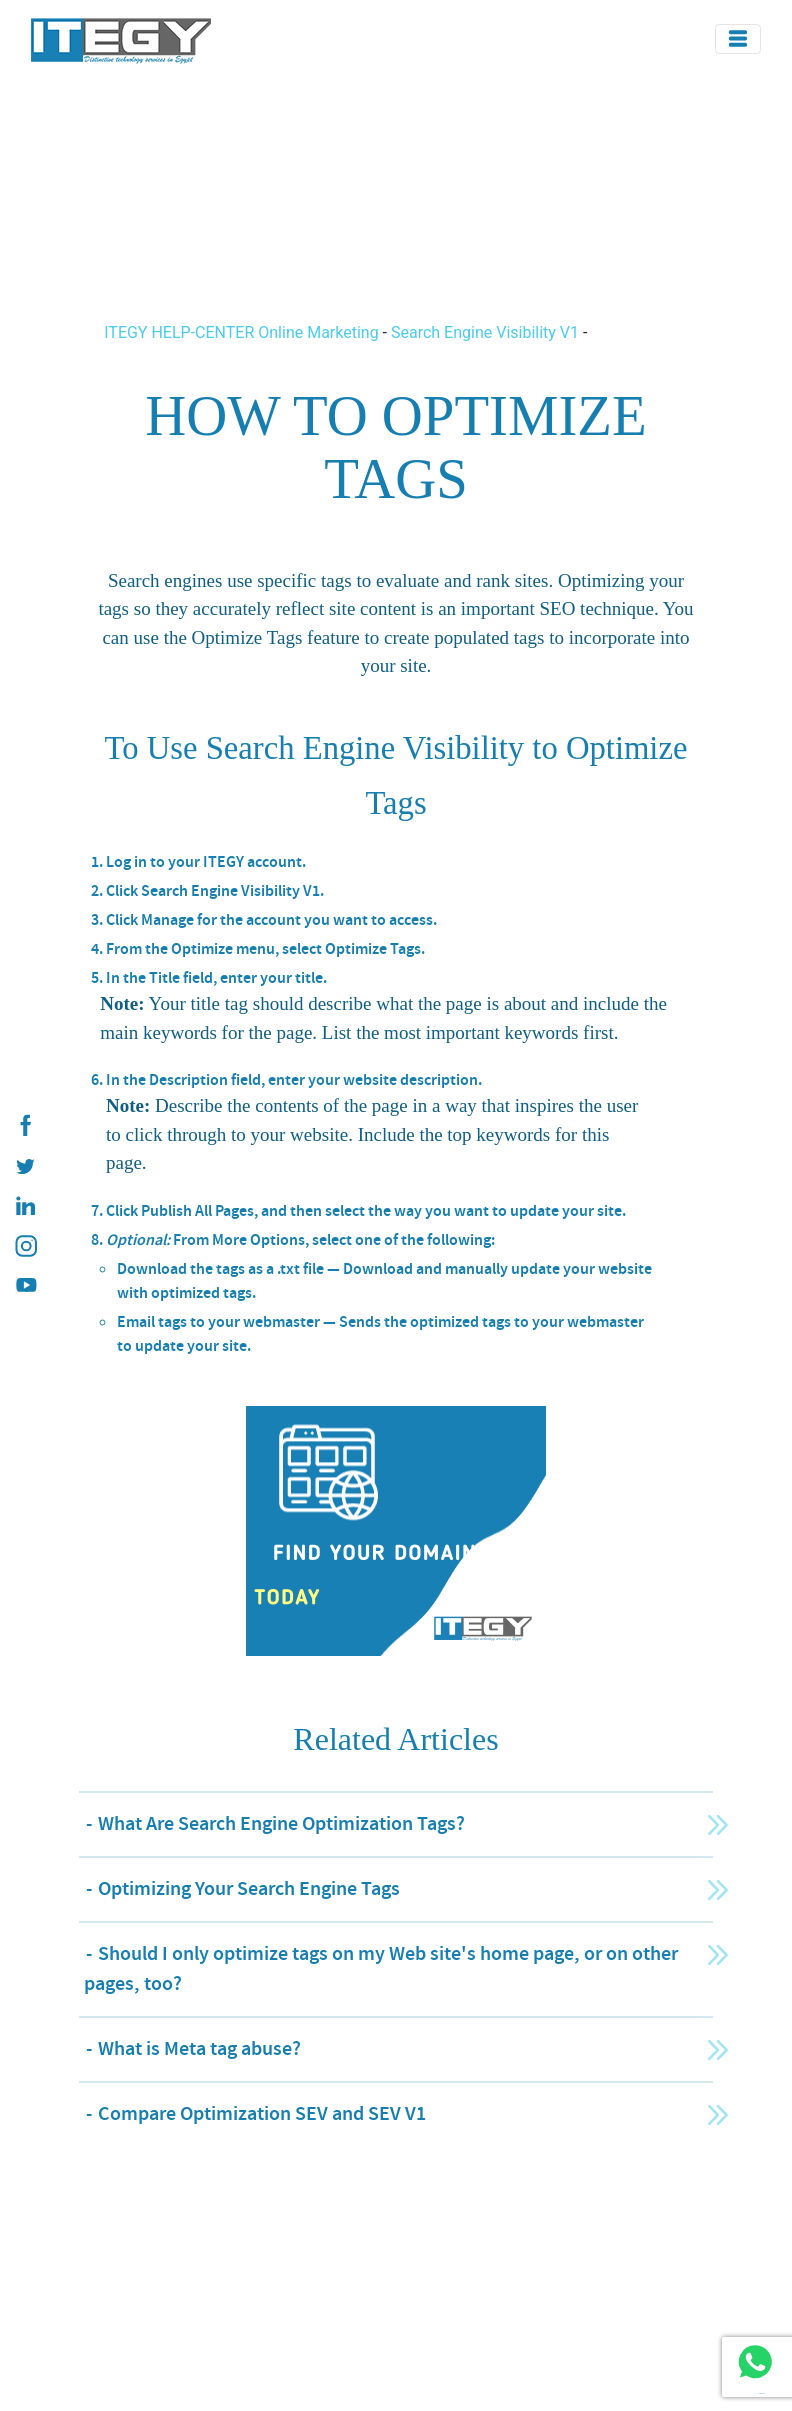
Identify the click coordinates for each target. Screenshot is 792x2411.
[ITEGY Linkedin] (25, 1206)
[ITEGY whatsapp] (754, 2361)
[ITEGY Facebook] (25, 1126)
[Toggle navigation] (738, 39)
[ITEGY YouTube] (25, 1286)
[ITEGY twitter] (25, 1166)
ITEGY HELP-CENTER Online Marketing (243, 332)
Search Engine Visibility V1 (485, 332)
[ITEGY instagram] (25, 1246)
